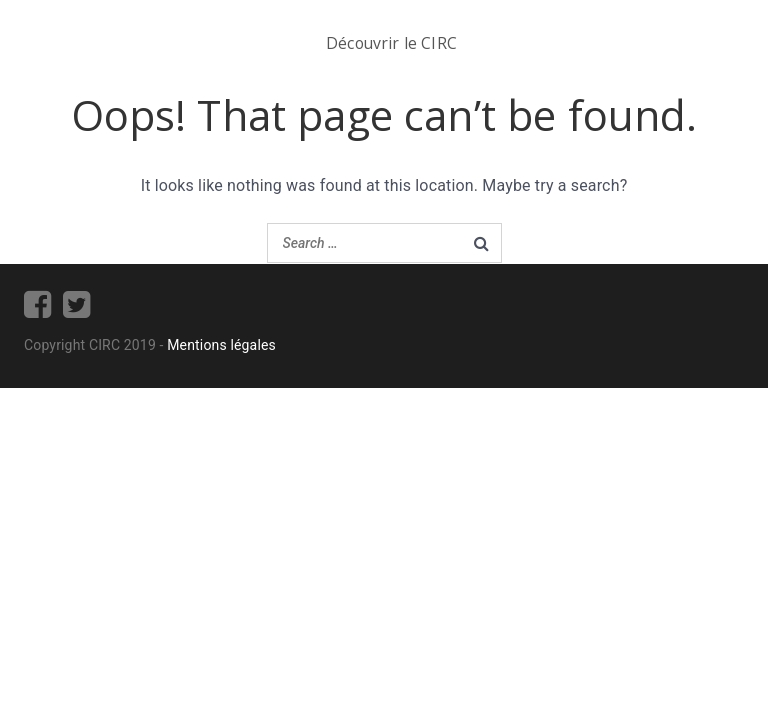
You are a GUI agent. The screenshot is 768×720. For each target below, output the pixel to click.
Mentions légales (221, 345)
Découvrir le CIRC (391, 43)
